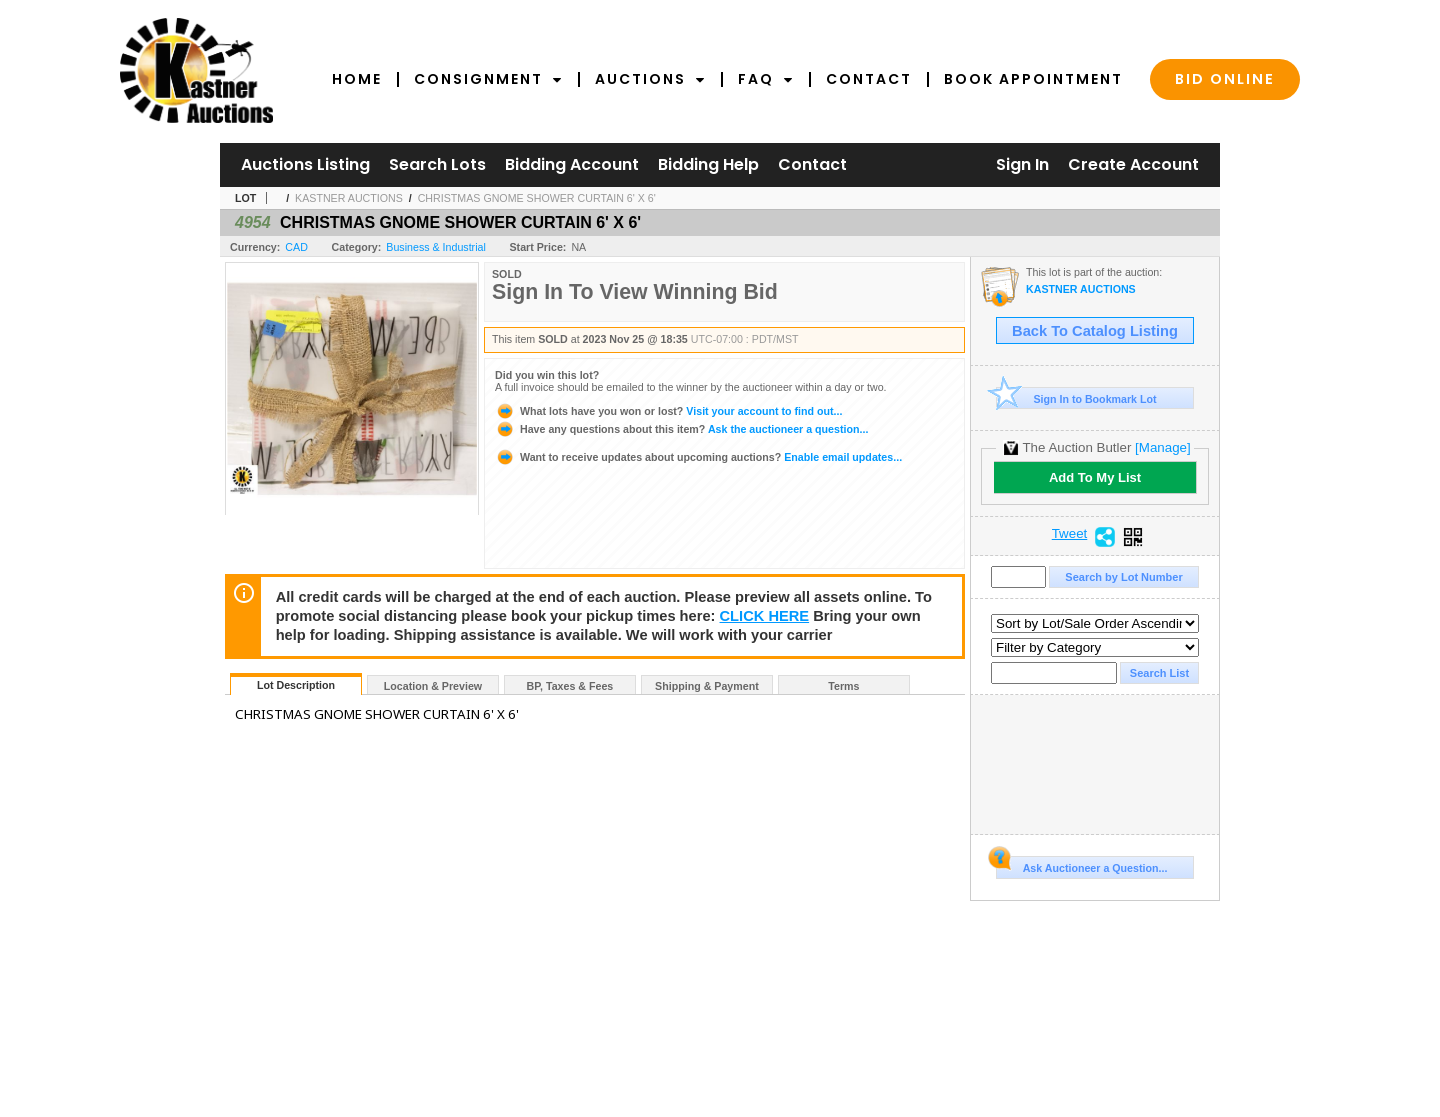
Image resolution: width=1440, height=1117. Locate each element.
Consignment (488, 79)
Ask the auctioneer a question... (681, 429)
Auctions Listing (305, 164)
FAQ (766, 79)
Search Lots (437, 164)
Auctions (650, 79)
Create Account (1133, 164)
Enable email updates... (698, 457)
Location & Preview (433, 686)
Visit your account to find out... (668, 411)
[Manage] (1162, 447)
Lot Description (296, 685)
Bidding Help (708, 164)
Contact (869, 79)
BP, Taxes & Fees (570, 686)
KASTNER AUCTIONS (349, 198)
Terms (843, 686)
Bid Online (1225, 79)
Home (357, 79)
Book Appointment (1033, 79)
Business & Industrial (436, 247)
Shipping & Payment (707, 686)
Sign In (1022, 164)
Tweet (1070, 534)
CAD (296, 247)
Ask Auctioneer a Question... (1081, 865)
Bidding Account (572, 164)
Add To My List (1095, 477)
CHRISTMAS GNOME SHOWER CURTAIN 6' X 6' (537, 198)
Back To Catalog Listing (1095, 331)
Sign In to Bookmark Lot (1076, 398)
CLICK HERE (765, 616)
